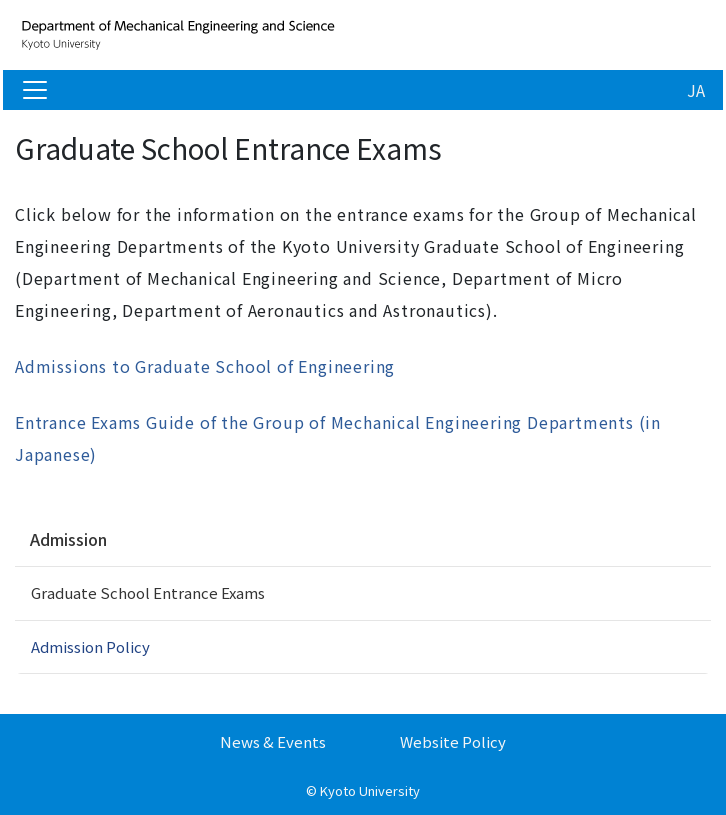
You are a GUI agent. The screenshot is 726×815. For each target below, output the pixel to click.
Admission (68, 539)
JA (696, 90)
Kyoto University (370, 790)
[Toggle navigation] (35, 90)
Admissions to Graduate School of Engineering (205, 366)
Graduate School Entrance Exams (148, 592)
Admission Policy (90, 646)
